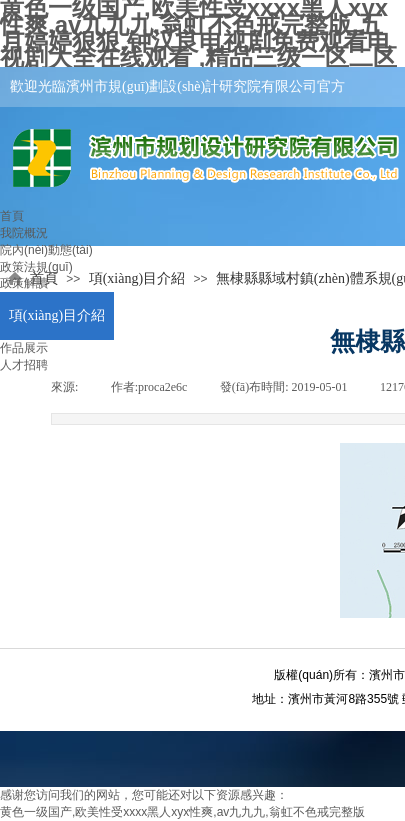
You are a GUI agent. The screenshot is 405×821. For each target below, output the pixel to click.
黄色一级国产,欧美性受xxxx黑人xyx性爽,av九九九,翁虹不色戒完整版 (182, 812)
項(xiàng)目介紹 (57, 315)
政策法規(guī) (36, 267)
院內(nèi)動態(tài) (46, 250)
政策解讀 (24, 283)
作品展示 (24, 348)
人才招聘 (24, 365)
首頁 (12, 216)
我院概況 (24, 233)
